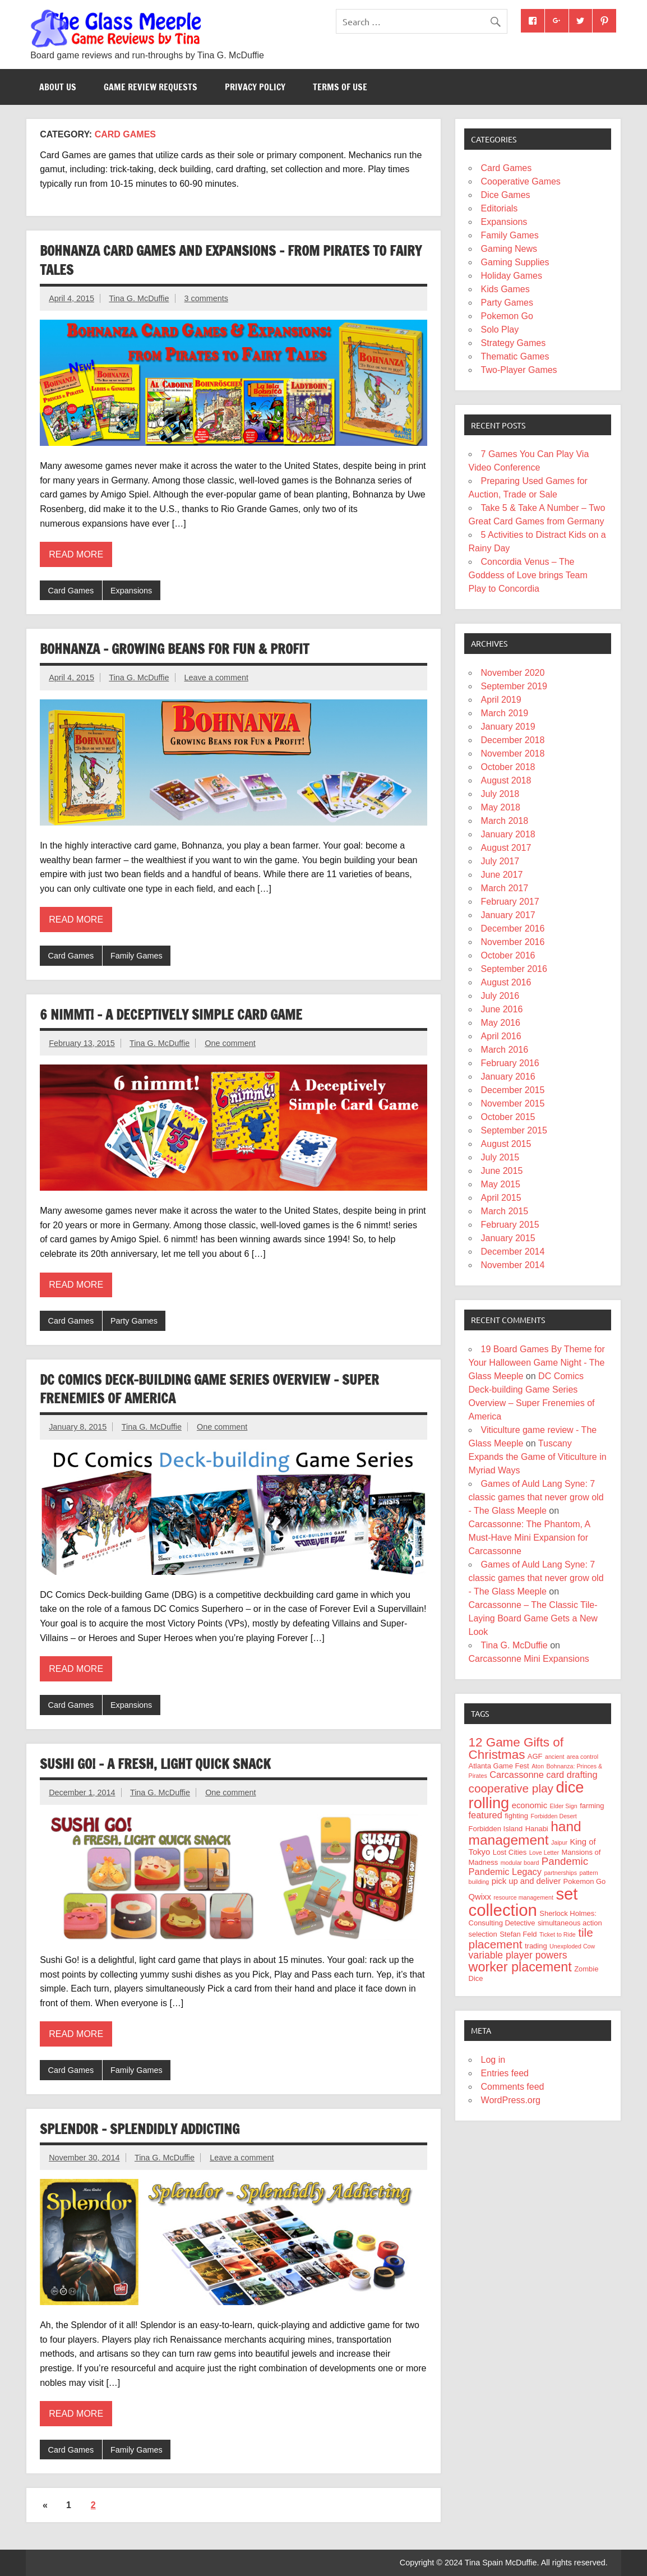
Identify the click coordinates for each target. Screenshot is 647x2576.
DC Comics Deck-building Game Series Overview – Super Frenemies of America (209, 1389)
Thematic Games (515, 356)
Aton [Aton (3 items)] (538, 1766)
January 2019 (508, 726)
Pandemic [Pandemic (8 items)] (565, 1861)
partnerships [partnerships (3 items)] (560, 1872)
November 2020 (513, 673)
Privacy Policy (255, 87)
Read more (76, 554)
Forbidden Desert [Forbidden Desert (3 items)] (554, 1816)
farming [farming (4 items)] (592, 1805)
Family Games (136, 955)
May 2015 (500, 1184)
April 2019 (501, 699)
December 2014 (513, 1251)
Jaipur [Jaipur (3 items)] (559, 1842)
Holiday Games (511, 275)
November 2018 (513, 753)
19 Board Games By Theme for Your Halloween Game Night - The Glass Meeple (537, 1362)
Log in (493, 2060)
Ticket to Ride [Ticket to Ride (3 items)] (557, 1934)
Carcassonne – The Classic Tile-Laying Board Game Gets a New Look (533, 1618)
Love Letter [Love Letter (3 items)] (544, 1852)
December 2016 (513, 928)
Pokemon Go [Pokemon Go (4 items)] (584, 1881)
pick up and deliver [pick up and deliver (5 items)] (526, 1881)
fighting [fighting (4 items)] (516, 1816)
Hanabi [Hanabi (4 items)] (536, 1828)
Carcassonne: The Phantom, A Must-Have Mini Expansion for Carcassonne (529, 1537)
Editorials (499, 208)
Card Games (71, 590)
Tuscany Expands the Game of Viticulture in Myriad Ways (538, 1457)
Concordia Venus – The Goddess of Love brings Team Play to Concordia (528, 575)
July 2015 (500, 1157)
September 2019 (514, 686)
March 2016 (505, 1049)
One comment (230, 1043)
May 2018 (500, 807)
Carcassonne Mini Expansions (529, 1658)
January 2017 (508, 915)
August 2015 (506, 1144)
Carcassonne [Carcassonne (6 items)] (516, 1774)
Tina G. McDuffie (139, 298)
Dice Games (505, 195)
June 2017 (502, 874)
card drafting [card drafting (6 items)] (571, 1774)
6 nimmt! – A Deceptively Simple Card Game (171, 1014)
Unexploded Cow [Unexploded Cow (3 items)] (572, 1946)
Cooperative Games (521, 181)
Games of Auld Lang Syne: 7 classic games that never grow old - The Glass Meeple (536, 1497)
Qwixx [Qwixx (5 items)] (480, 1896)
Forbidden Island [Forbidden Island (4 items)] (496, 1828)
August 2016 (506, 982)
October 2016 (508, 955)
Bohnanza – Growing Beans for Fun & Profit (174, 648)
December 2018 (513, 740)
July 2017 (500, 861)
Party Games (134, 1320)
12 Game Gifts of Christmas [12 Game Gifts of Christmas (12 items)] (516, 1748)
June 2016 (502, 1009)
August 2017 (506, 847)
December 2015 (513, 1090)
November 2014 (513, 1265)
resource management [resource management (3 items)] (523, 1897)
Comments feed (512, 2086)
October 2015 (508, 1117)
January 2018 (508, 834)
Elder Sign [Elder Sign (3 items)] (563, 1806)
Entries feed (505, 2073)
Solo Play (500, 329)
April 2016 (501, 1036)
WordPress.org (510, 2100)
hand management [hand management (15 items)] (525, 1833)
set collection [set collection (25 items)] (523, 1901)
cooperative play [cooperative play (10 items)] (511, 1788)
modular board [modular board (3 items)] (520, 1862)
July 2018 (500, 794)
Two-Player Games (519, 370)
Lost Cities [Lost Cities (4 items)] (510, 1852)
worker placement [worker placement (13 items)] (520, 1967)
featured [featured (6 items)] (485, 1815)
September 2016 (514, 969)
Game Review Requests (150, 87)
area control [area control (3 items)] (582, 1756)
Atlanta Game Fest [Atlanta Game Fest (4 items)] (499, 1766)
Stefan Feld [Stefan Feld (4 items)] (518, 1934)
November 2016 (513, 942)
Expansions (131, 590)
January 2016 (508, 1076)
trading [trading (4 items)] (536, 1946)
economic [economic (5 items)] (529, 1805)
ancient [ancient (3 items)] (554, 1756)
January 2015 (508, 1238)
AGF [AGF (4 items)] (535, 1756)
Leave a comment (216, 677)
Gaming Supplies (515, 262)
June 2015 (502, 1171)
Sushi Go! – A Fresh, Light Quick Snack (155, 1763)
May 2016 (500, 1022)
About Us (57, 87)
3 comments (206, 298)
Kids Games (505, 289)
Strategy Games (513, 343)
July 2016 (500, 996)
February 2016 (510, 1063)
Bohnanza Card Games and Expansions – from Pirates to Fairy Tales (231, 260)
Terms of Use (340, 87)
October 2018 (508, 767)
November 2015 (513, 1103)
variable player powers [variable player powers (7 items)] (518, 1955)
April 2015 (501, 1197)
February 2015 (510, 1224)
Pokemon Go (507, 316)
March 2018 (505, 821)
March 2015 (505, 1211)
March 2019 (505, 713)
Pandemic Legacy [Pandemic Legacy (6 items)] (505, 1872)
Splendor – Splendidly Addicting (139, 2129)
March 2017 (505, 888)
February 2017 (510, 901)
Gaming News (509, 249)
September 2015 (514, 1130)
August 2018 (506, 780)
